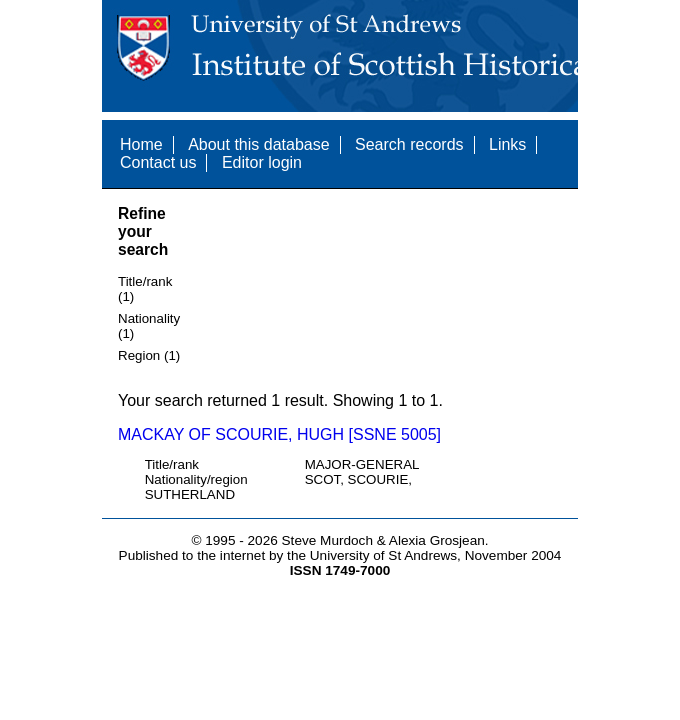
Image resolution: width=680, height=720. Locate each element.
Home (141, 144)
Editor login (262, 162)
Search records (409, 144)
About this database (258, 144)
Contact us (158, 162)
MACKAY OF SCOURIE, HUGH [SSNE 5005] (279, 434)
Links (507, 144)
